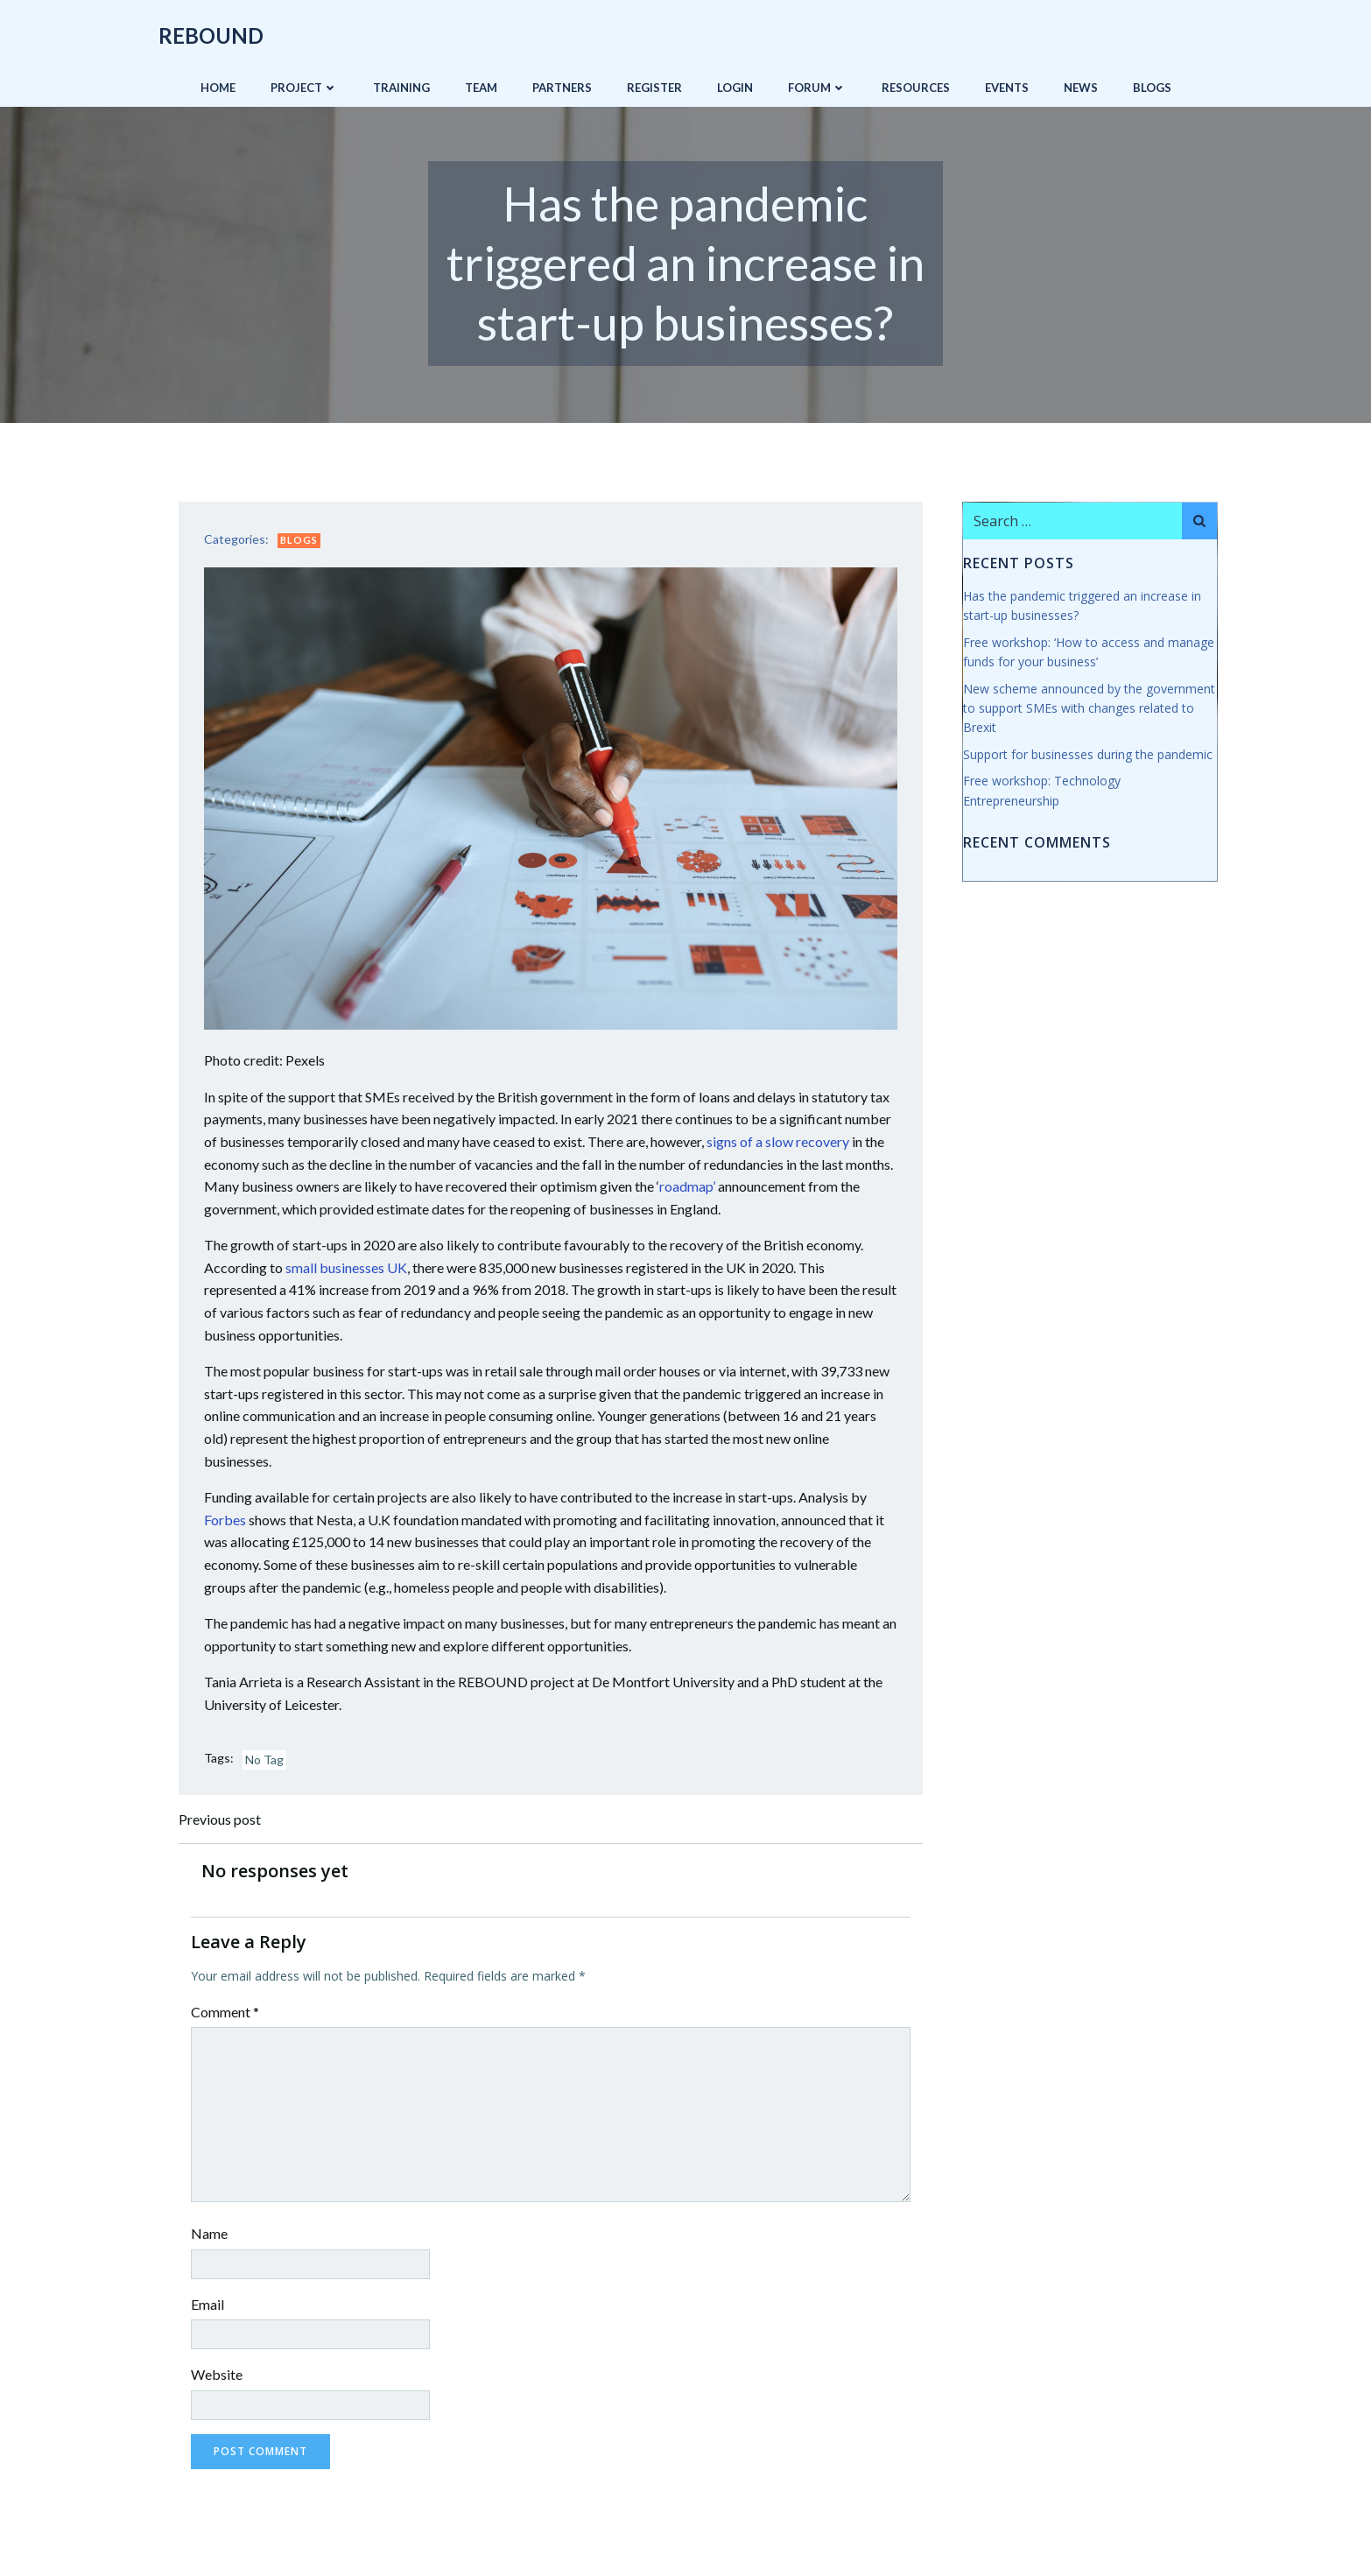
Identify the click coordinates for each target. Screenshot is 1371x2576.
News (1081, 87)
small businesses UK (348, 1266)
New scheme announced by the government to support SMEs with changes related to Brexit (1088, 708)
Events (1007, 87)
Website (218, 2375)
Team (481, 87)
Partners (562, 87)
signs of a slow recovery (779, 1140)
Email (209, 2304)
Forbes (227, 1518)
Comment (227, 2012)
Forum (817, 87)
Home (218, 87)
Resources (916, 87)
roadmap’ (689, 1186)
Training (401, 87)
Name (211, 2234)
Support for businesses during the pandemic (1087, 754)
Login (735, 87)
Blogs (1152, 87)
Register (654, 87)
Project (304, 87)
